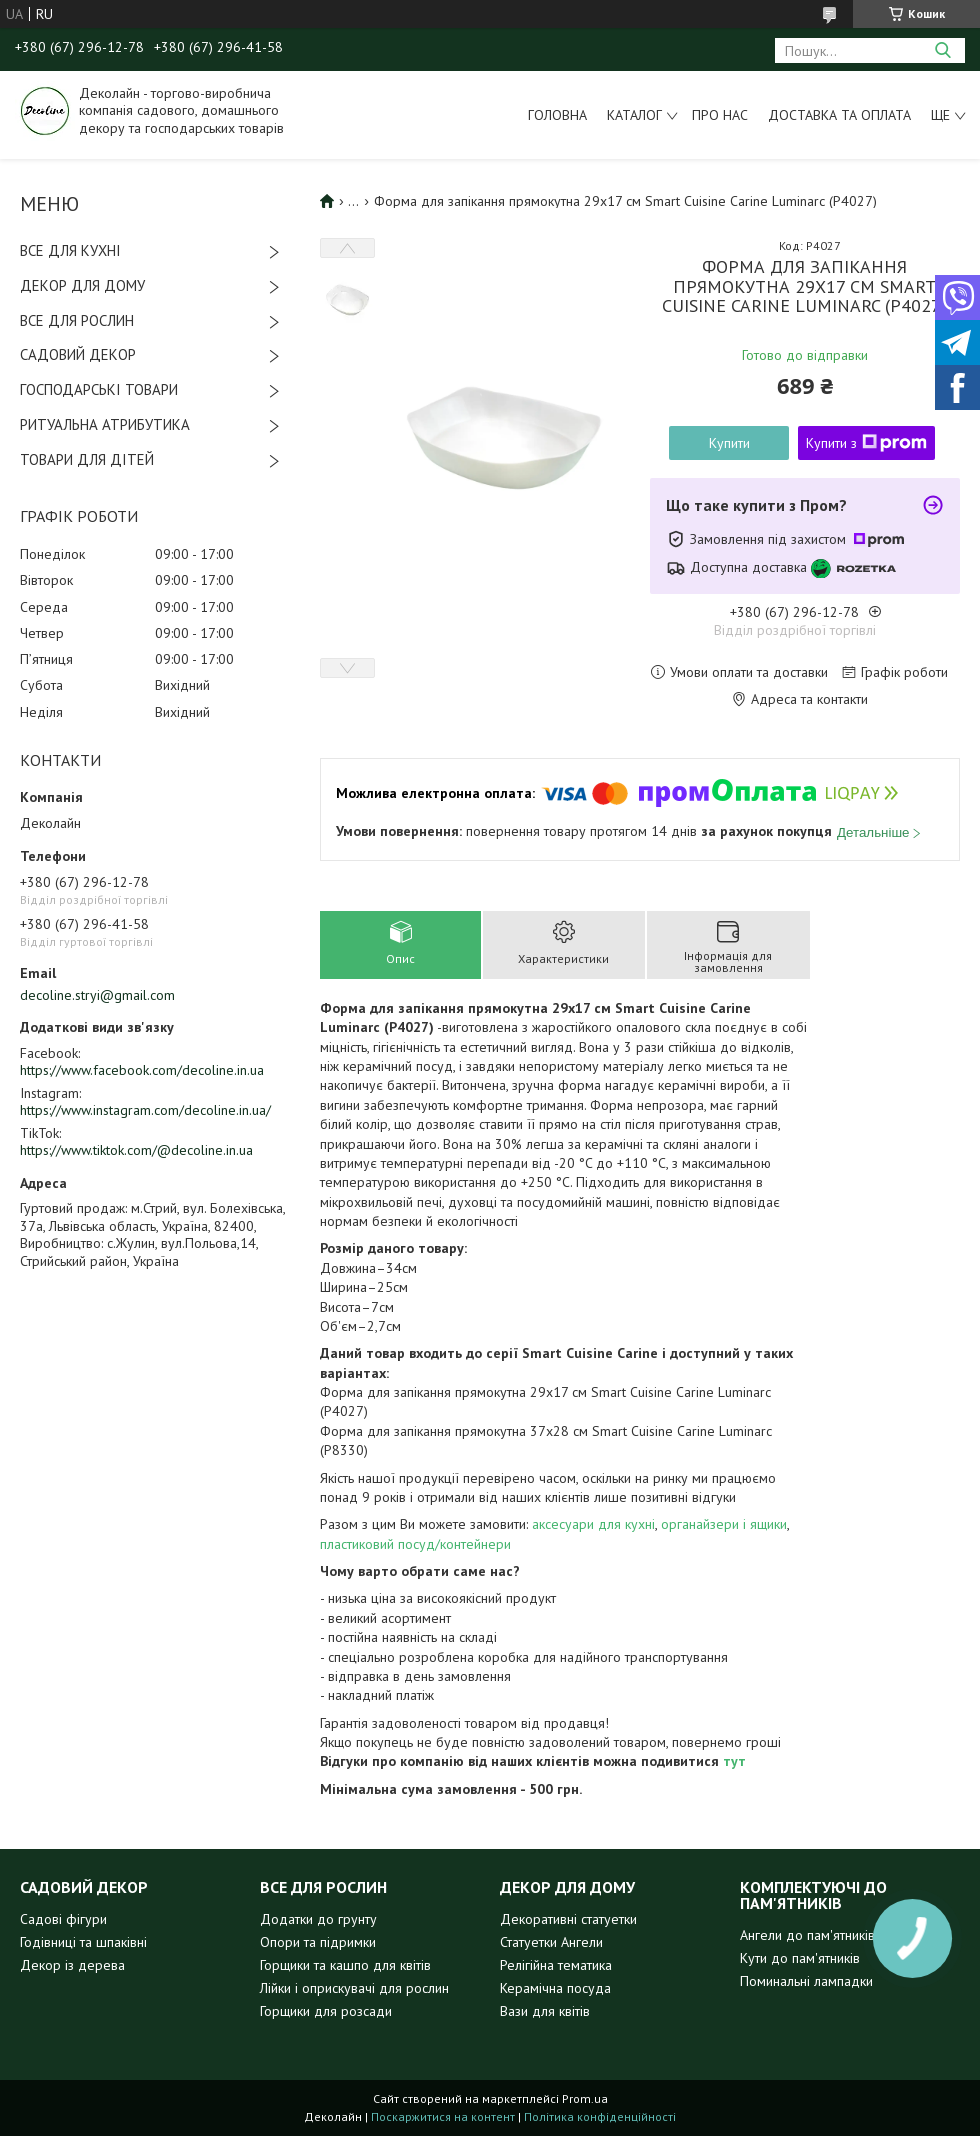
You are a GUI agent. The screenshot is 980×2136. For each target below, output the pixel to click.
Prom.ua (585, 2098)
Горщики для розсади (326, 2011)
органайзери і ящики (724, 1524)
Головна (557, 115)
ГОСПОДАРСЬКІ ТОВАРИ (99, 389)
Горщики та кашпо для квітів (345, 1965)
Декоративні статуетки (568, 1919)
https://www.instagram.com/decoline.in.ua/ (145, 1110)
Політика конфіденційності (600, 2116)
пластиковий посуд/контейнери (415, 1544)
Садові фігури (63, 1919)
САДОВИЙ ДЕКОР (78, 354)
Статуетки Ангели (551, 1942)
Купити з (866, 443)
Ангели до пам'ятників (807, 1935)
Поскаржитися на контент (443, 2116)
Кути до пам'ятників (800, 1958)
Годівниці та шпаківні (83, 1942)
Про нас (720, 115)
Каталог (634, 115)
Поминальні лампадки (806, 1981)
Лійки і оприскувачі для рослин (354, 1988)
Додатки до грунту (318, 1919)
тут (734, 1761)
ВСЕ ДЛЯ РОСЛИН (77, 320)
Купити (729, 443)
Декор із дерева (72, 1965)
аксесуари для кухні (593, 1524)
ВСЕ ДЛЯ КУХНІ (70, 250)
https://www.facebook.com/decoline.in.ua (142, 1070)
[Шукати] (942, 50)
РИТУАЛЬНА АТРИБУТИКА (105, 424)
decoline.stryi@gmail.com (97, 995)
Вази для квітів (545, 2011)
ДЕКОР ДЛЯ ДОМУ (82, 285)
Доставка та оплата (839, 115)
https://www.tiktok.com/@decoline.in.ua (136, 1150)
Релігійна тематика (556, 1965)
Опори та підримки (318, 1942)
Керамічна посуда (555, 1988)
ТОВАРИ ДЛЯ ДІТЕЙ (87, 459)
